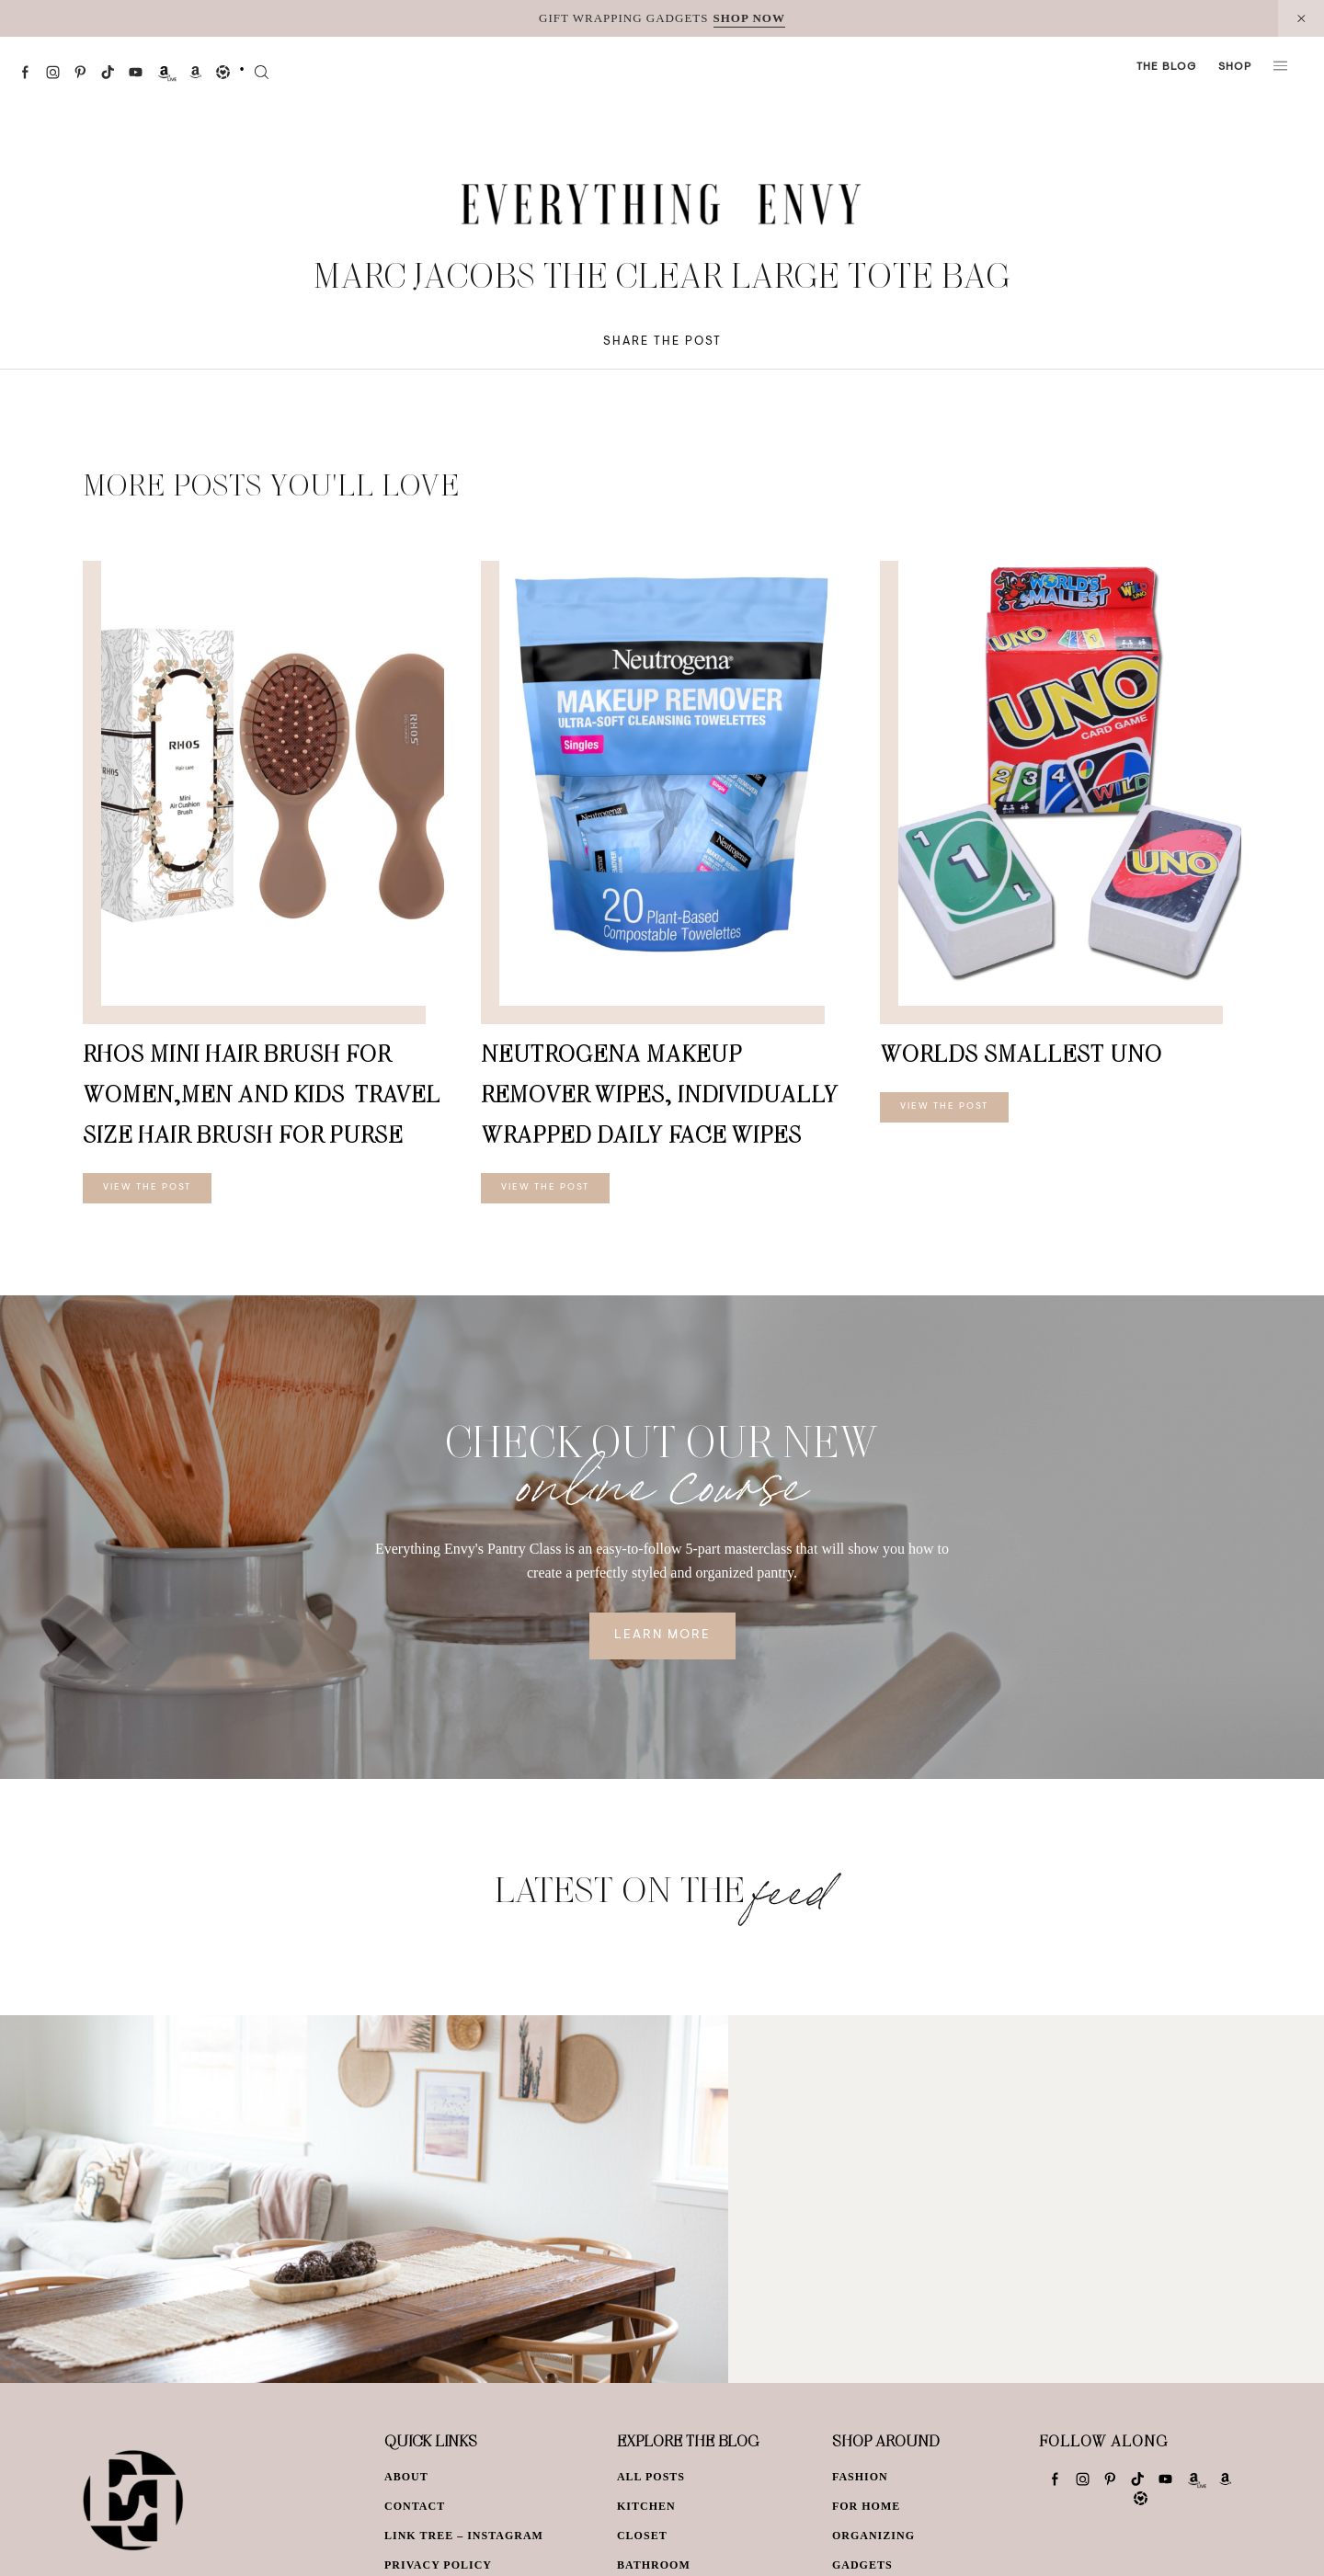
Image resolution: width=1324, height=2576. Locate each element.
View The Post (147, 1187)
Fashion (860, 2476)
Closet (642, 2535)
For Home (866, 2506)
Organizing (873, 2535)
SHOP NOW (749, 18)
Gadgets (862, 2565)
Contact (414, 2506)
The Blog (1166, 67)
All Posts (651, 2476)
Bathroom (654, 2565)
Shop (1234, 67)
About (406, 2476)
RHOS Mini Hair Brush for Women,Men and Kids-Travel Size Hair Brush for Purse (261, 1093)
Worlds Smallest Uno (1021, 1053)
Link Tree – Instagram (463, 2535)
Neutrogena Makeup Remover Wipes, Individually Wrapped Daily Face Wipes (660, 1093)
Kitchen (646, 2506)
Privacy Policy (438, 2565)
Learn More (662, 1635)
